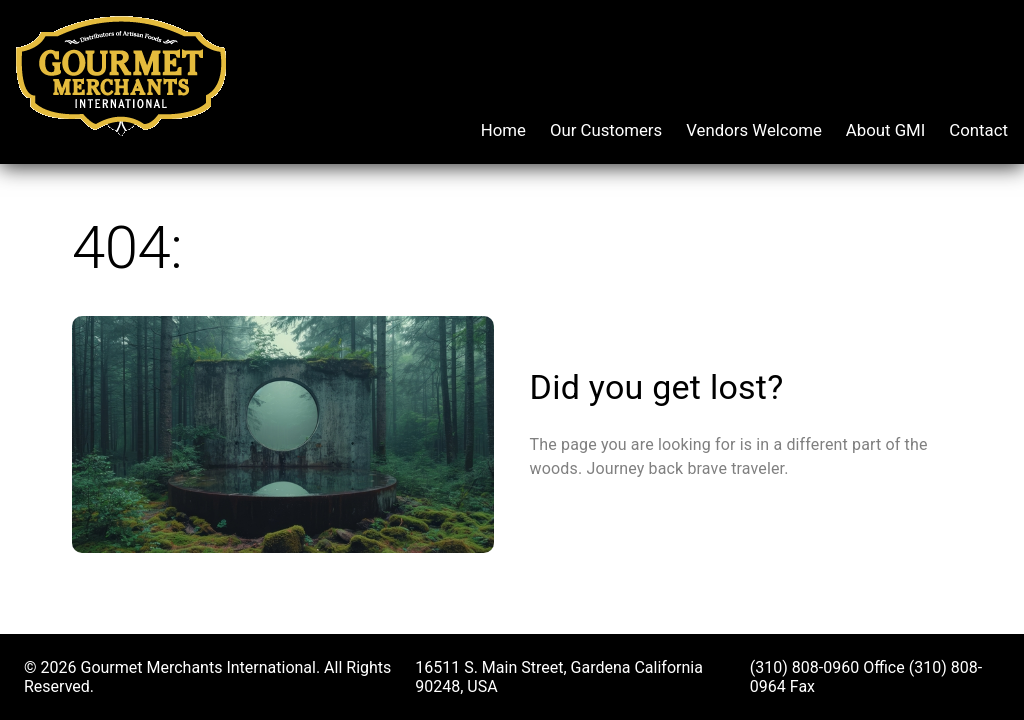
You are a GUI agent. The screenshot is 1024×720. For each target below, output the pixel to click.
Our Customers (606, 130)
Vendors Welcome (754, 130)
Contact (978, 130)
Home (503, 130)
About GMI (886, 130)
